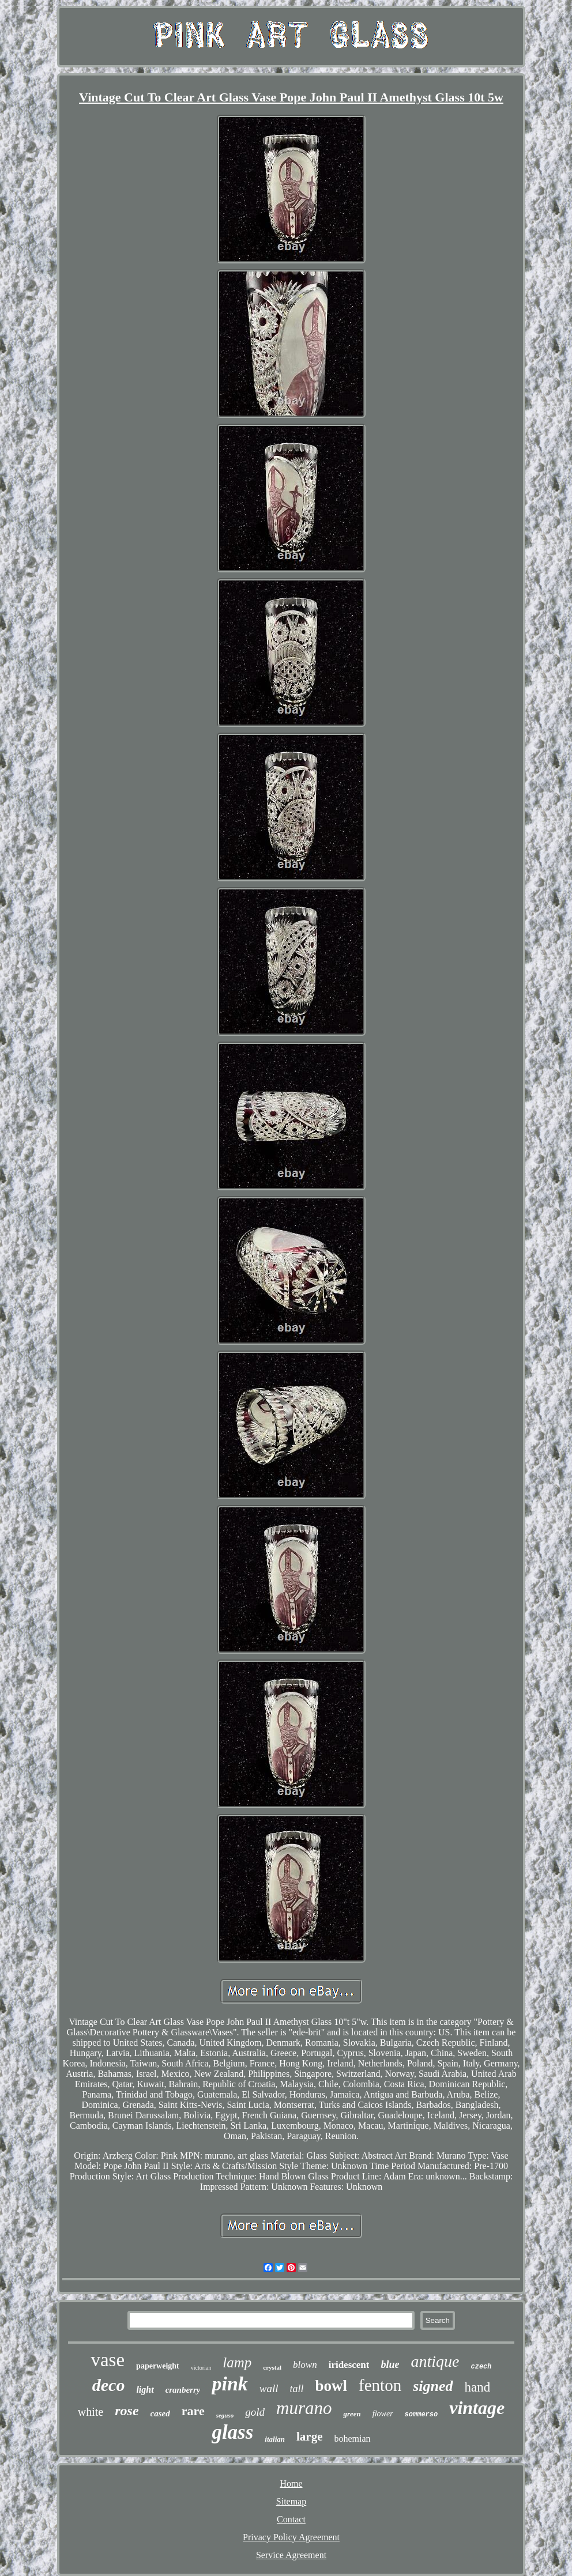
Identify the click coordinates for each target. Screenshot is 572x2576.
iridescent (349, 2364)
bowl (331, 2385)
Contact (291, 2519)
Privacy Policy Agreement (291, 2537)
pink (229, 2383)
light (144, 2389)
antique (435, 2361)
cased (160, 2413)
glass (232, 2432)
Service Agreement (291, 2555)
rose (126, 2410)
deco (108, 2384)
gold (255, 2412)
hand (478, 2387)
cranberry (183, 2389)
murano (304, 2408)
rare (193, 2411)
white (90, 2411)
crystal (272, 2367)
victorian (201, 2367)
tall (297, 2388)
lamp (237, 2362)
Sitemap (291, 2501)
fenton (380, 2385)
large (309, 2436)
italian (275, 2439)
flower (382, 2413)
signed (433, 2386)
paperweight (157, 2366)
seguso (225, 2415)
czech (481, 2367)
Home (291, 2483)
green (351, 2413)
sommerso (421, 2415)
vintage (477, 2407)
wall (269, 2388)
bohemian (352, 2438)
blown (305, 2364)
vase (108, 2359)
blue (390, 2364)
